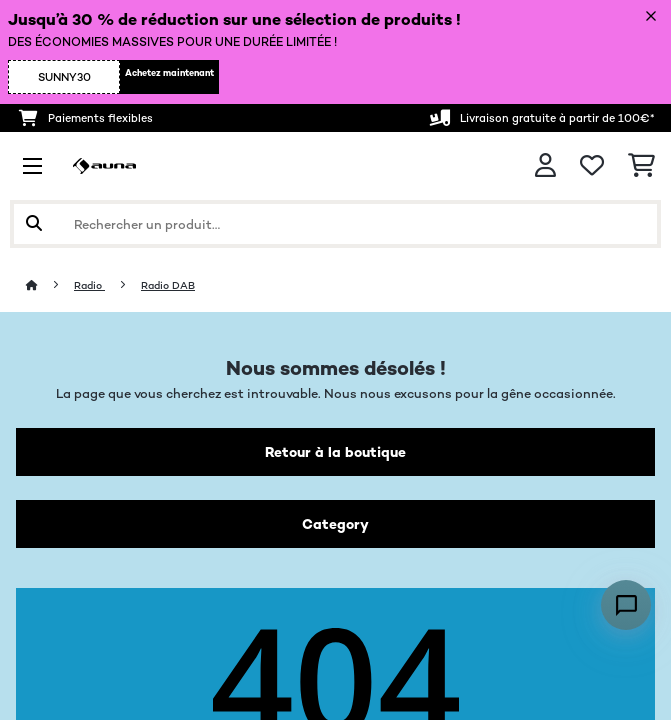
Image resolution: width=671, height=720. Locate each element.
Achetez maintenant (169, 73)
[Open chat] (626, 605)
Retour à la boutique (335, 452)
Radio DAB (168, 285)
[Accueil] (50, 285)
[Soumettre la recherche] (34, 224)
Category (335, 524)
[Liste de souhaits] (592, 166)
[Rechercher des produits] (335, 224)
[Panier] (641, 166)
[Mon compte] (545, 165)
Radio (89, 285)
